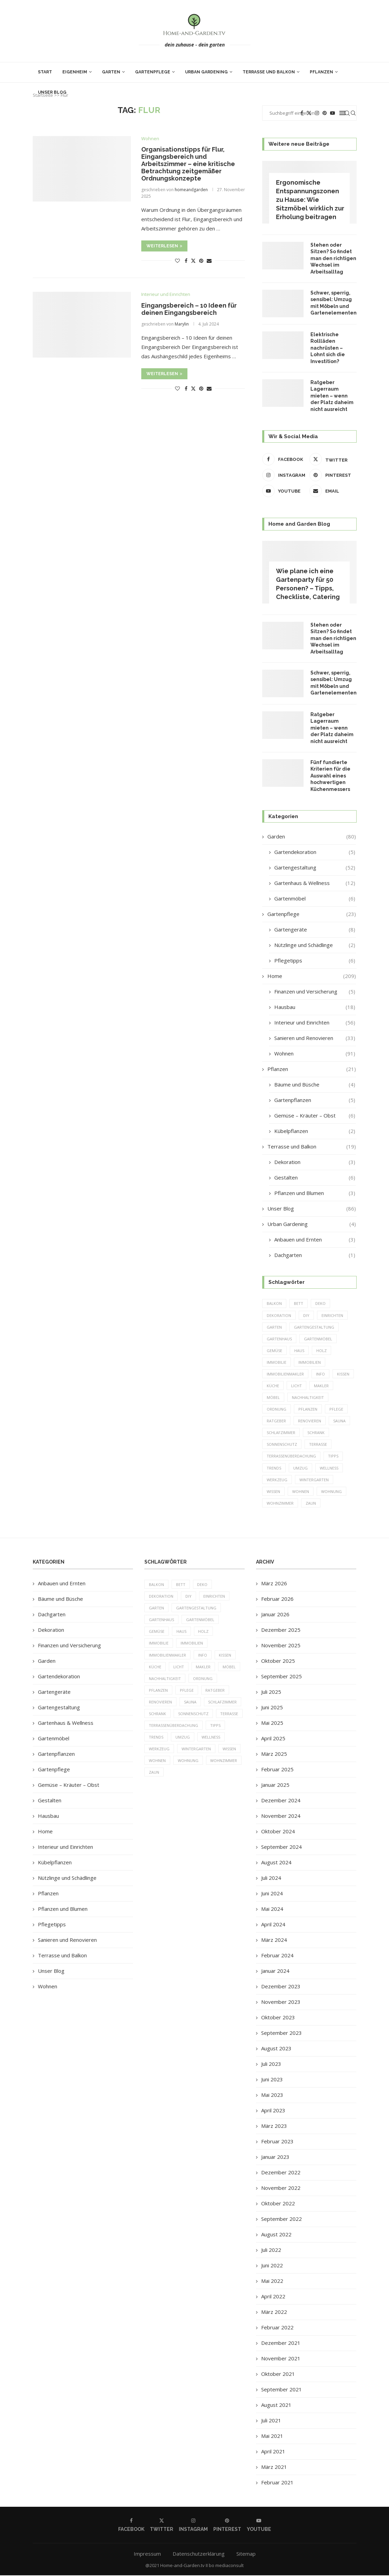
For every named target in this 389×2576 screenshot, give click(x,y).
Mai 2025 (272, 1723)
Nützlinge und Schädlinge (314, 945)
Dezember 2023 (280, 1986)
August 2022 (276, 2235)
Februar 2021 (277, 2483)
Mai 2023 (272, 2095)
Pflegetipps (314, 960)
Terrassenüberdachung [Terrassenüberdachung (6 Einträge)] (291, 1456)
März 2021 (274, 2467)
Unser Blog (52, 92)
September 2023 (281, 2033)
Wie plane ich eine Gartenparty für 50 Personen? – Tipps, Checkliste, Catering (308, 584)
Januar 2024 (275, 1971)
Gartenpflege (152, 72)
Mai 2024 (272, 1909)
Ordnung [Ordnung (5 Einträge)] (276, 1409)
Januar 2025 (275, 1785)
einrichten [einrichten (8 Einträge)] (332, 1315)
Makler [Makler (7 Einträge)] (321, 1386)
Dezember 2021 (280, 2343)
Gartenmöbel (314, 898)
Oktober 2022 (278, 2204)
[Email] (331, 491)
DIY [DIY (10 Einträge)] (306, 1315)
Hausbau (314, 1007)
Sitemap (246, 2554)
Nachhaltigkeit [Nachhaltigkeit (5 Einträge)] (308, 1397)
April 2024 (273, 1924)
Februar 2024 (277, 1955)
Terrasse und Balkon (269, 72)
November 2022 (280, 2188)
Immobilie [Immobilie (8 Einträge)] (276, 1362)
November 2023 (280, 2002)
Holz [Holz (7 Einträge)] (321, 1350)
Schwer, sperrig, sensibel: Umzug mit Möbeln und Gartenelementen (333, 303)
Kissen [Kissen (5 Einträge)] (343, 1374)
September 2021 (281, 2390)
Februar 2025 (277, 1769)
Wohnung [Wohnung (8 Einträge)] (331, 1492)
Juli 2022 (271, 2250)
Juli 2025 (271, 1692)
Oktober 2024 (278, 1831)
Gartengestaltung (314, 867)
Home (311, 976)
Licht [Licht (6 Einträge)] (296, 1386)
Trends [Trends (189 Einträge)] (274, 1468)
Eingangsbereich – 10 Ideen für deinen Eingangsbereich (189, 309)
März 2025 (274, 1754)
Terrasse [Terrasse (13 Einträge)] (318, 1444)
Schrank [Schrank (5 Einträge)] (316, 1433)
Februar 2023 (277, 2142)
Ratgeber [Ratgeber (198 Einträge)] (276, 1421)
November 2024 (280, 1816)
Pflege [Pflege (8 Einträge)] (336, 1409)
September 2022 (281, 2219)
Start (45, 72)
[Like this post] (177, 260)
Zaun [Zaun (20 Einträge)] (311, 1503)
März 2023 (274, 2126)
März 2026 (274, 1583)
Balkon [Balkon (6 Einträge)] (274, 1303)
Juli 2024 (271, 1878)
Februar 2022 (277, 2328)
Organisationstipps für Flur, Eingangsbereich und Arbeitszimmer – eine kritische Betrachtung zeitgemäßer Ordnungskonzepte (188, 164)
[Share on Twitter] (193, 260)
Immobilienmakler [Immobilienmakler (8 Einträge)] (285, 1374)
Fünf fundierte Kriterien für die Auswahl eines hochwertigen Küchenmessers (330, 776)
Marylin (182, 324)
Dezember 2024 (280, 1800)
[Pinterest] (331, 475)
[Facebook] (284, 459)
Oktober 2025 (278, 1661)
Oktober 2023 (278, 2018)
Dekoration (314, 1162)
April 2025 (273, 1738)
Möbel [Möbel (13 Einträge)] (273, 1397)
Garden (311, 836)
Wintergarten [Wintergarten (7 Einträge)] (314, 1480)
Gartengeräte (314, 929)
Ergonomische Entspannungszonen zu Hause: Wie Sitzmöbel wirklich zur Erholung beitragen (310, 200)
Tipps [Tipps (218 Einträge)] (333, 1456)
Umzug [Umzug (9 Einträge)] (300, 1468)
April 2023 (273, 2111)
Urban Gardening (206, 72)
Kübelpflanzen (314, 1131)
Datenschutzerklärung (199, 2554)
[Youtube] (284, 491)
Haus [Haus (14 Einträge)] (299, 1350)
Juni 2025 (272, 1707)
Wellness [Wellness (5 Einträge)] (329, 1468)
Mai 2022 (272, 2281)
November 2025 (280, 1645)
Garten (111, 72)
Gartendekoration (314, 852)
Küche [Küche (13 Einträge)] (273, 1386)
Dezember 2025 (280, 1630)
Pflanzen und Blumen (314, 1193)
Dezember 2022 (280, 2173)
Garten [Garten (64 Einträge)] (274, 1327)
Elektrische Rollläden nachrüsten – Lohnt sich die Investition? (327, 348)
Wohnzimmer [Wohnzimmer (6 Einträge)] (280, 1503)
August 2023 (276, 2049)
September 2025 (281, 1676)
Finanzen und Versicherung (314, 991)
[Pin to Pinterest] (201, 260)
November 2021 (280, 2359)
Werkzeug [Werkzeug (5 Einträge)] (277, 1480)
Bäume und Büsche (314, 1084)
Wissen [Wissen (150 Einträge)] (273, 1492)
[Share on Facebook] (186, 260)
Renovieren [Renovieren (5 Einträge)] (309, 1421)
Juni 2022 (272, 2266)
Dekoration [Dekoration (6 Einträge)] (279, 1315)
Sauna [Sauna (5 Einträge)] (339, 1421)
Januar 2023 (275, 2157)
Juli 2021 (271, 2421)
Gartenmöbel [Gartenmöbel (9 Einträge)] (318, 1338)
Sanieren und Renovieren (314, 1038)
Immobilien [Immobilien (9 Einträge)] (309, 1362)
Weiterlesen (164, 246)
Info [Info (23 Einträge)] (320, 1374)
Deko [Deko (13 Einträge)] (320, 1303)
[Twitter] (331, 459)
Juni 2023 (272, 2080)
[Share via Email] (209, 260)
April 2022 (273, 2297)
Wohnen (314, 1053)
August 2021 (276, 2405)
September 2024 (281, 1847)
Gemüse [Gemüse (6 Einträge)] (274, 1350)
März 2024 (274, 1940)
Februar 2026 (277, 1599)
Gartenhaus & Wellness (314, 883)
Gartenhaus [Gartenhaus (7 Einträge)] (279, 1338)
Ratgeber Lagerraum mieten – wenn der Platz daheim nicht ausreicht (332, 396)
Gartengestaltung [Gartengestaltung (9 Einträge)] (314, 1327)
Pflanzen (321, 72)
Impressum (147, 2554)
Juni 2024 (272, 1893)
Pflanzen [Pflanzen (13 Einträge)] (307, 1409)
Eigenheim (74, 72)
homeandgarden (191, 190)
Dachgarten (314, 1255)
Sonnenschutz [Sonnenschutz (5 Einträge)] (282, 1444)
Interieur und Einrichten (314, 1022)
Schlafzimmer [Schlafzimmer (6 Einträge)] (281, 1433)
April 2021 (273, 2452)
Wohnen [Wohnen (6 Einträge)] (300, 1492)
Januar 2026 (275, 1614)
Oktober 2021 (278, 2374)
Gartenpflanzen (314, 1100)
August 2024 (276, 1862)
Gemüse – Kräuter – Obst (314, 1115)
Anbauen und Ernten (314, 1239)
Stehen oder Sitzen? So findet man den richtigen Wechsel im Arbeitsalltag (333, 258)
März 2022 (274, 2312)
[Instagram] (284, 475)
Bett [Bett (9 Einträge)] (298, 1303)
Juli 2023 (271, 2064)
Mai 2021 (272, 2436)
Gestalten (314, 1177)
